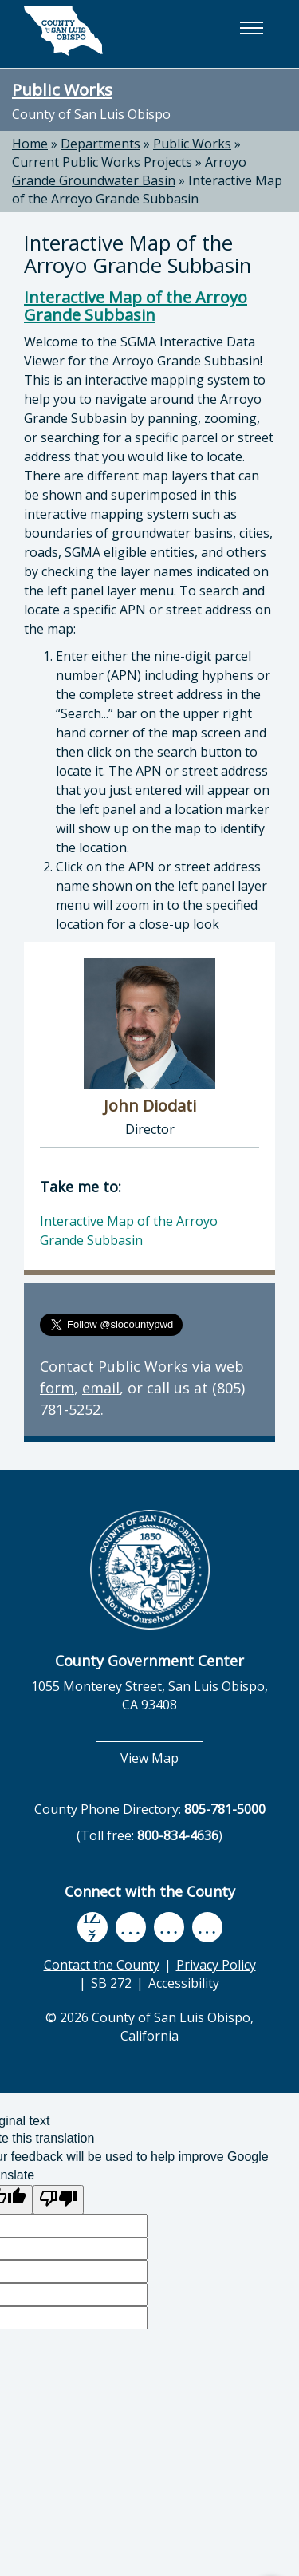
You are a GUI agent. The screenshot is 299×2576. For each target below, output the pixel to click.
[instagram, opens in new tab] (207, 1927)
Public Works (62, 89)
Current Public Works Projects (102, 162)
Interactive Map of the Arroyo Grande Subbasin (147, 189)
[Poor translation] (58, 2199)
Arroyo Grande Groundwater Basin (129, 171)
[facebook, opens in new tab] (92, 1927)
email (101, 1387)
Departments (100, 143)
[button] (251, 28)
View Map (161, 1757)
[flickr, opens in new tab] (169, 1927)
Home (30, 143)
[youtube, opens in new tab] (130, 1927)
